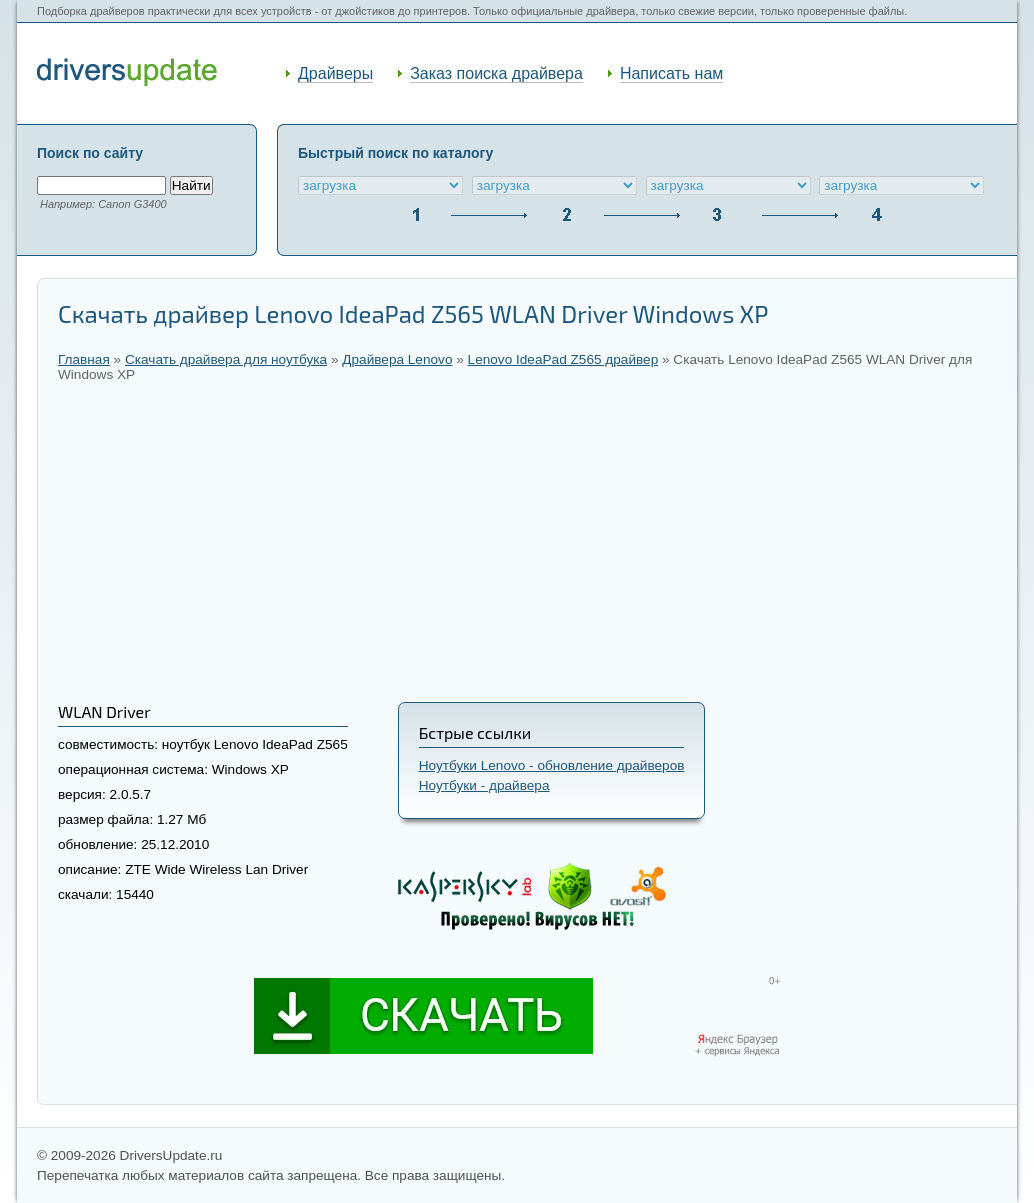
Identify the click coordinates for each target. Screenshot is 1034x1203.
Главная (84, 359)
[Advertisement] (527, 542)
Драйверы (335, 73)
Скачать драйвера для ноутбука (226, 359)
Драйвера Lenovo (397, 359)
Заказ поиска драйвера (496, 73)
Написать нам (671, 73)
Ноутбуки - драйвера (484, 785)
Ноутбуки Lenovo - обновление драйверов (552, 765)
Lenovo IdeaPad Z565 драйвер (563, 359)
